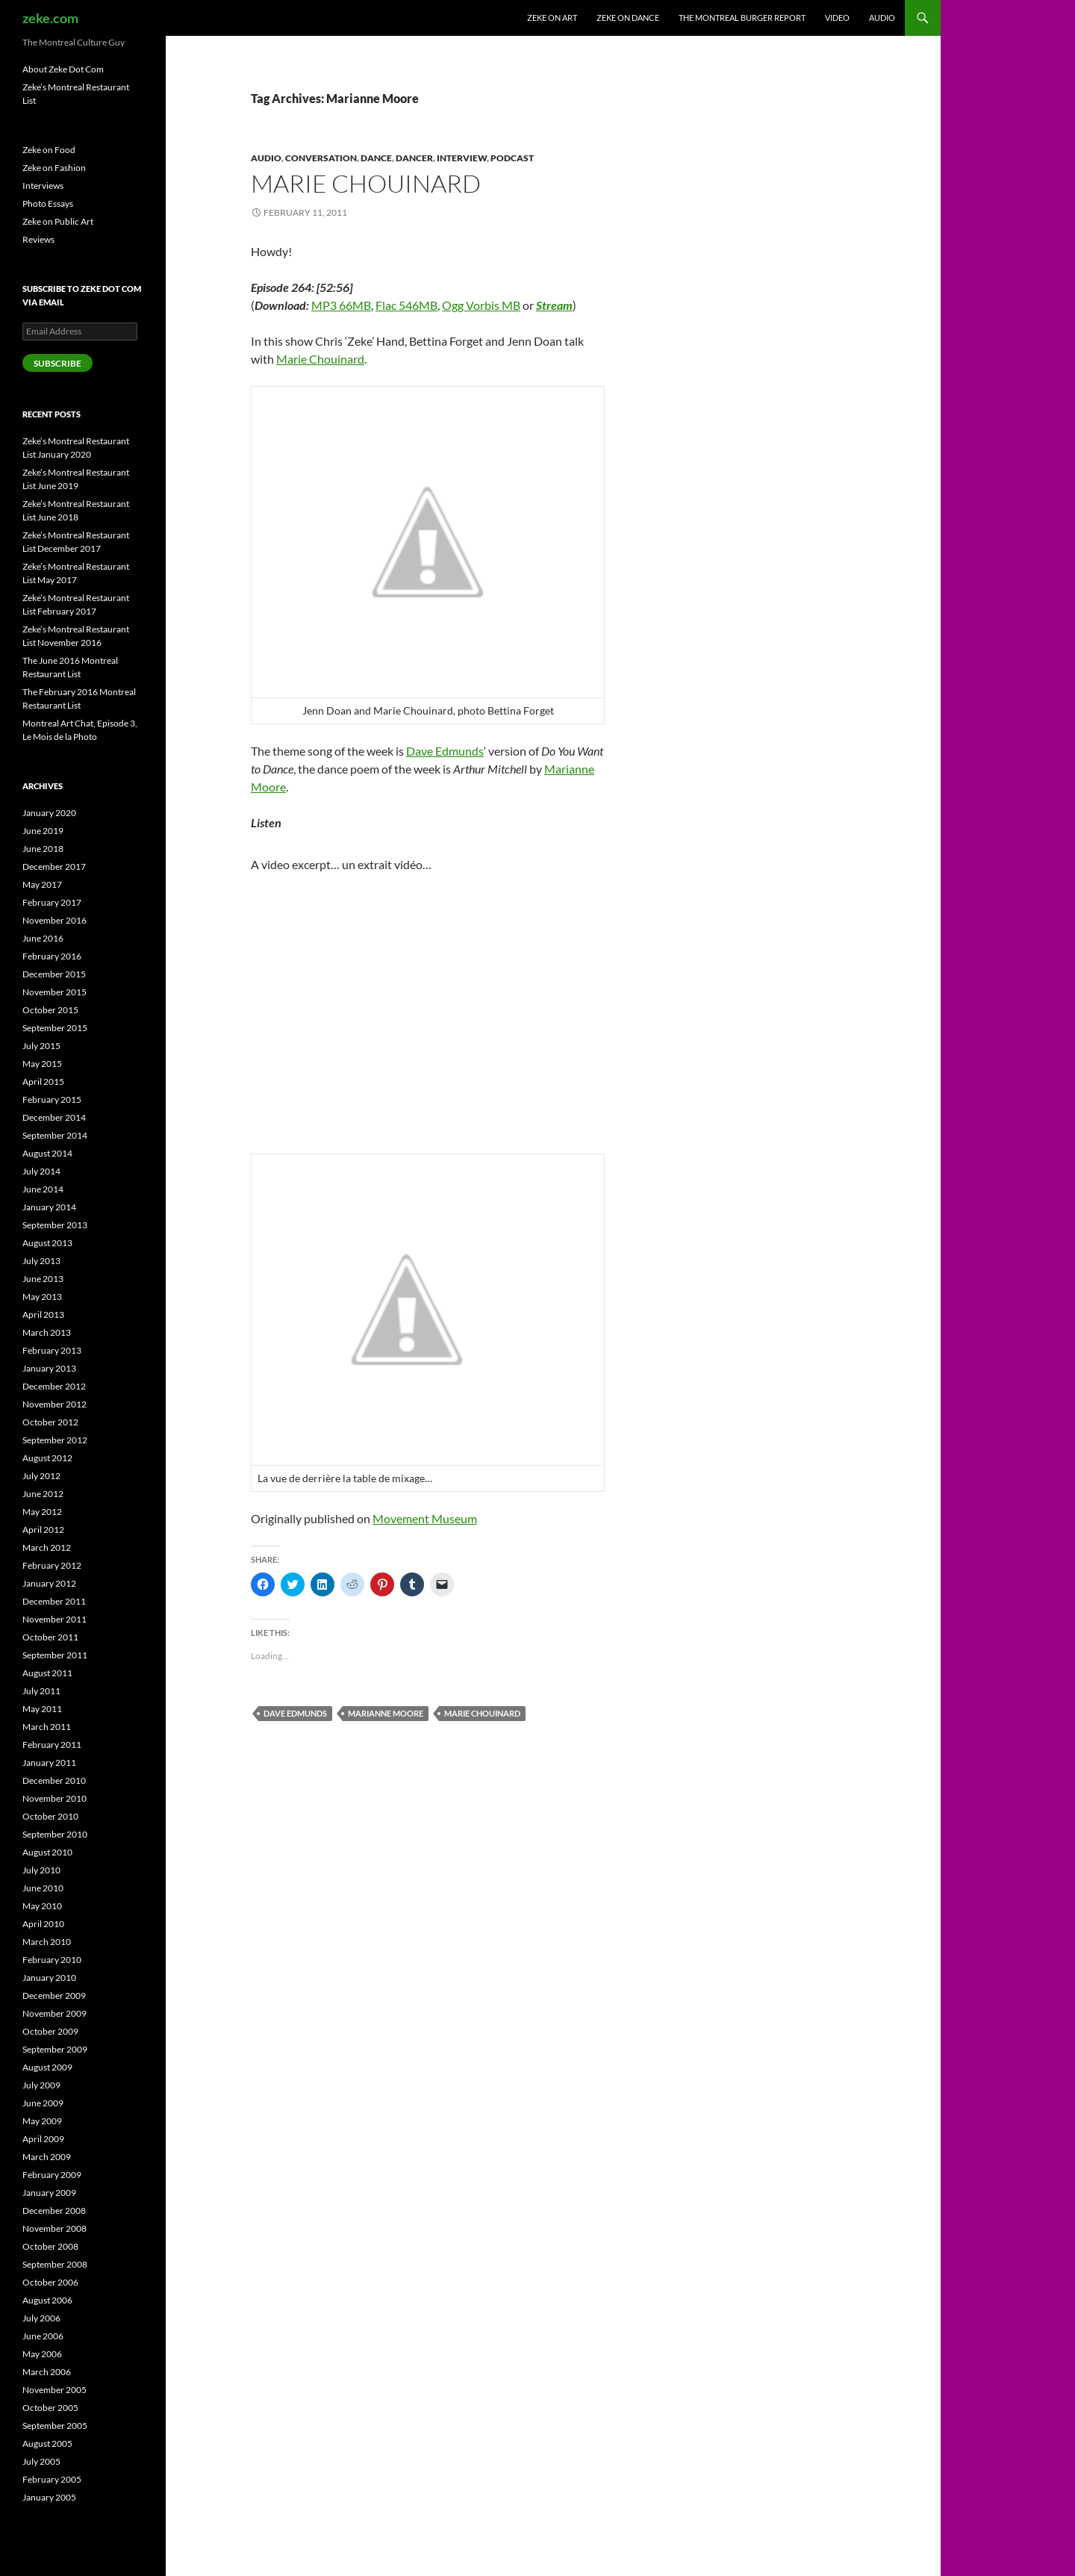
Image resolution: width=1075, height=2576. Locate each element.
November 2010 (54, 1798)
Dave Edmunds (445, 751)
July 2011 (41, 1690)
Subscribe (57, 363)
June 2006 (42, 2336)
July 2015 (41, 1045)
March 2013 (46, 1332)
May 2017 (42, 884)
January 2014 (49, 1207)
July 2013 (41, 1260)
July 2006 (41, 2318)
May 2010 (42, 1905)
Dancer (414, 158)
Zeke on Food (48, 149)
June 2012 (42, 1493)
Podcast (512, 158)
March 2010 (46, 1941)
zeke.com (50, 18)
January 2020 (49, 812)
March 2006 (46, 2371)
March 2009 (46, 2156)
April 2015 (43, 1081)
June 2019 (42, 830)
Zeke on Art (552, 17)
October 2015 (50, 1009)
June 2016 (42, 938)
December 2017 (54, 866)
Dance (376, 158)
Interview (462, 158)
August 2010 (47, 1852)
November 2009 (54, 2013)
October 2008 (50, 2246)
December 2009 (54, 1995)
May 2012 (42, 1511)
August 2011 (47, 1673)
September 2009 (54, 2049)
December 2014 (54, 1117)
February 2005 (51, 2479)
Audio (882, 17)
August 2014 (47, 1153)
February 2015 (51, 1099)
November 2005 (54, 2389)
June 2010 (42, 1888)
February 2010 (51, 1959)
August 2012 (47, 1457)
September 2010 (54, 1834)
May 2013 (42, 1296)
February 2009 (51, 2174)
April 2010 (43, 1923)
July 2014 (41, 1171)
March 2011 (46, 1726)
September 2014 (54, 1135)
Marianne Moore (385, 1713)
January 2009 (49, 2192)
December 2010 (54, 1780)
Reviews (38, 239)
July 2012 (41, 1475)
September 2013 (54, 1225)
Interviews (42, 185)
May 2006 (42, 2353)
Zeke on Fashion (54, 167)
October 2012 (50, 1422)
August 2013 (47, 1242)
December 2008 (54, 2210)
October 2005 (50, 2407)
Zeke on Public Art (57, 221)
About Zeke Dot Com (63, 69)
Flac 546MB (406, 305)
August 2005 (47, 2443)
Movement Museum (425, 1518)
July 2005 (41, 2461)
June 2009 (42, 2103)
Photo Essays (47, 203)
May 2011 (42, 1708)
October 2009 (50, 2031)
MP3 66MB (341, 305)
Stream (554, 305)
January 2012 (49, 1583)
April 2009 (43, 2138)
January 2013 (49, 1368)
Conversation (321, 158)
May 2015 (42, 1063)
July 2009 (41, 2085)
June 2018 (42, 848)
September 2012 (54, 1440)
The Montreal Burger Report (742, 17)
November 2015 (54, 992)
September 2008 (54, 2264)
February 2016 (51, 956)
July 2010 (41, 1870)
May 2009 (42, 2121)
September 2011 (54, 1655)
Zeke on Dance (627, 17)
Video (837, 17)
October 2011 (50, 1637)
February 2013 (51, 1350)
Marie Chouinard (366, 183)
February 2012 (51, 1565)
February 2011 (51, 1744)
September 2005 (54, 2425)
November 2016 (54, 920)
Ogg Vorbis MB (481, 305)
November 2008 (54, 2228)
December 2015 (54, 974)
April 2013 (43, 1314)
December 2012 (54, 1386)
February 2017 (51, 902)
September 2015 (54, 1027)
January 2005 (49, 2497)
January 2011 (49, 1762)
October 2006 (50, 2282)
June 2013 (42, 1278)
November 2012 (54, 1404)
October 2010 (50, 1816)
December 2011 (54, 1601)
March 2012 (46, 1547)
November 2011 (54, 1619)
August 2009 (47, 2067)
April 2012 (43, 1529)
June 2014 (42, 1189)
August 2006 (47, 2300)
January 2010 (49, 1977)
